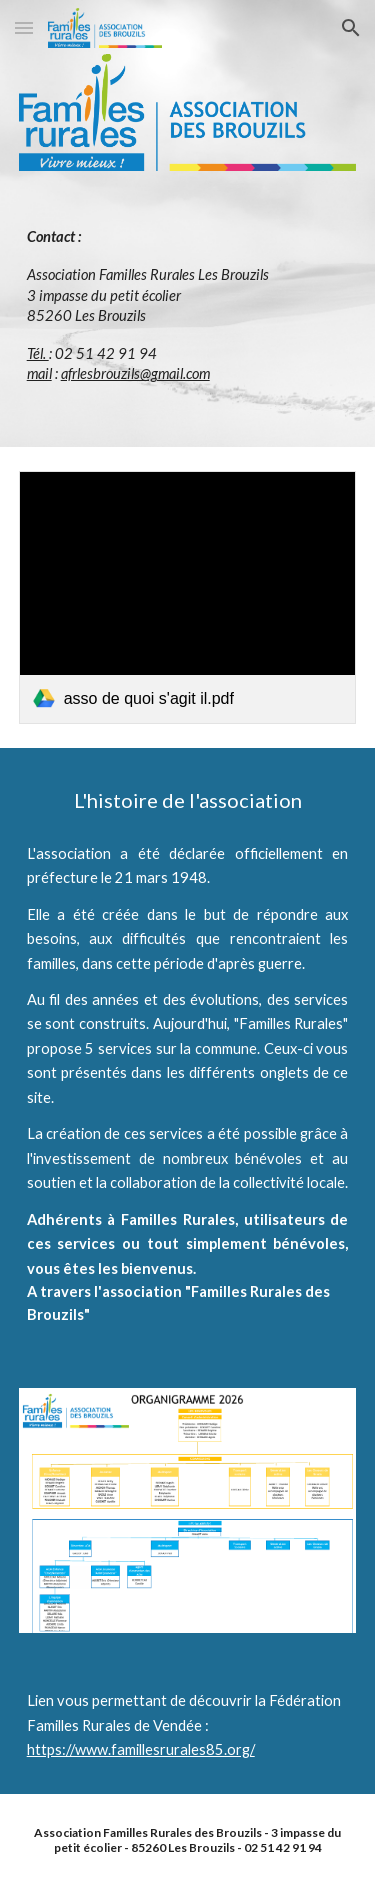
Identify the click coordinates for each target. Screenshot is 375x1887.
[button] (24, 27)
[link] (188, 597)
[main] (188, 305)
